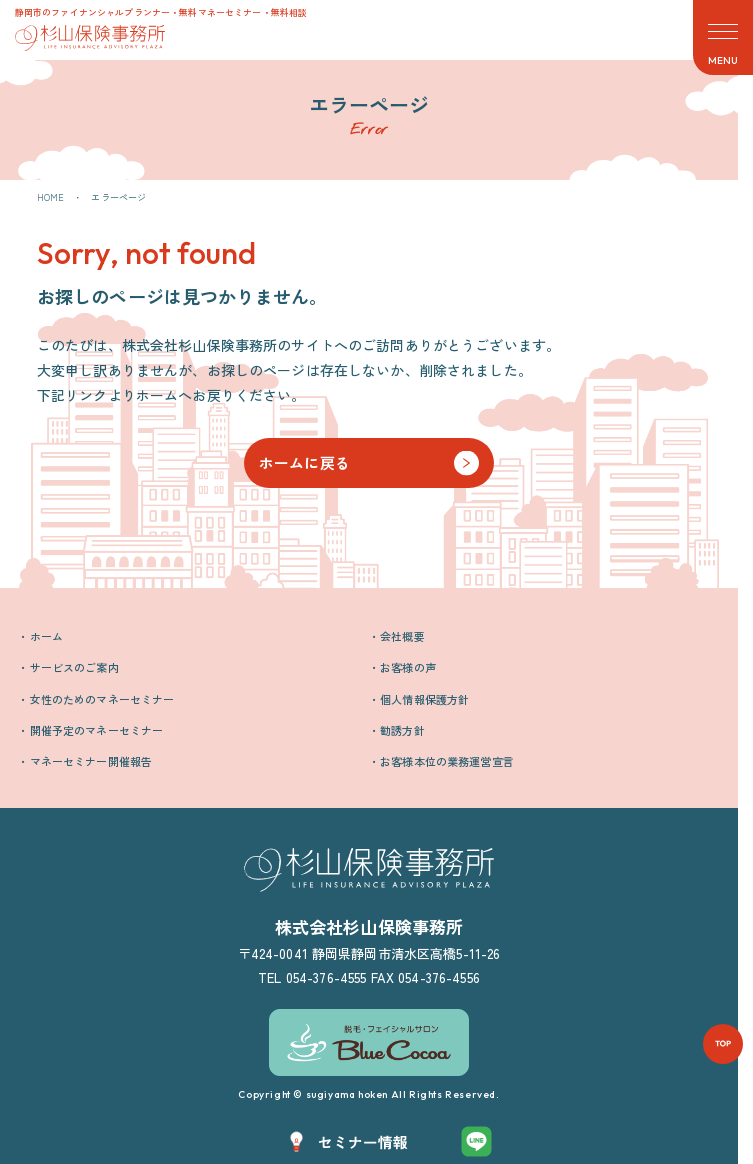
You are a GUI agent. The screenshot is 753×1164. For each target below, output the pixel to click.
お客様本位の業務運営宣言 (447, 761)
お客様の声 (408, 667)
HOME (51, 197)
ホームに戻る (304, 462)
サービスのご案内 (74, 667)
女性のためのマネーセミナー (102, 699)
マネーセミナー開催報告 (91, 761)
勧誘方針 (402, 730)
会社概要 (402, 636)
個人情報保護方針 (424, 699)
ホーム (46, 636)
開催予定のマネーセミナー (97, 730)
